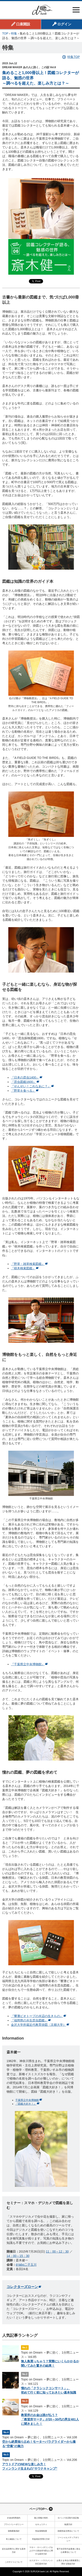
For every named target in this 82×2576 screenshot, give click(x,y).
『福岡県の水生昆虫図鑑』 (29, 2020)
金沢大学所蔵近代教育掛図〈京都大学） (38, 2024)
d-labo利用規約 (13, 2518)
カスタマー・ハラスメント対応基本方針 (41, 2562)
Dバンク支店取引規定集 (68, 2518)
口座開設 (23, 24)
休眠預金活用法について (68, 2531)
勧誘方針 (68, 2524)
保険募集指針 (14, 2531)
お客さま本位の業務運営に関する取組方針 (68, 2562)
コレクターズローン (22, 2287)
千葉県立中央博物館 (27, 2100)
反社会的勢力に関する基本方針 (14, 2550)
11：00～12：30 (57, 2251)
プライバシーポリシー (14, 2524)
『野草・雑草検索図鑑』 (28, 1264)
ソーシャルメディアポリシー (68, 2539)
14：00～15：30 (18, 2256)
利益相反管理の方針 (41, 2539)
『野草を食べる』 (23, 1090)
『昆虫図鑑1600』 (23, 1082)
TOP (5, 33)
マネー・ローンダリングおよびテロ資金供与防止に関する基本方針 (41, 2550)
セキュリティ (41, 2524)
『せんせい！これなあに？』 (31, 1086)
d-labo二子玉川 (26, 2264)
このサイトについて (14, 2562)
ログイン (64, 24)
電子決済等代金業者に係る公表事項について (68, 2550)
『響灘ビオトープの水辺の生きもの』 (37, 2016)
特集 (14, 33)
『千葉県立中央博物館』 (28, 1664)
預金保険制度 (41, 2531)
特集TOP (73, 57)
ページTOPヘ (38, 2509)
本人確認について (14, 2539)
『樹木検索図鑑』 (23, 1268)
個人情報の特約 (41, 2518)
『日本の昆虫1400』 (25, 1077)
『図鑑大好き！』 (25, 2103)
